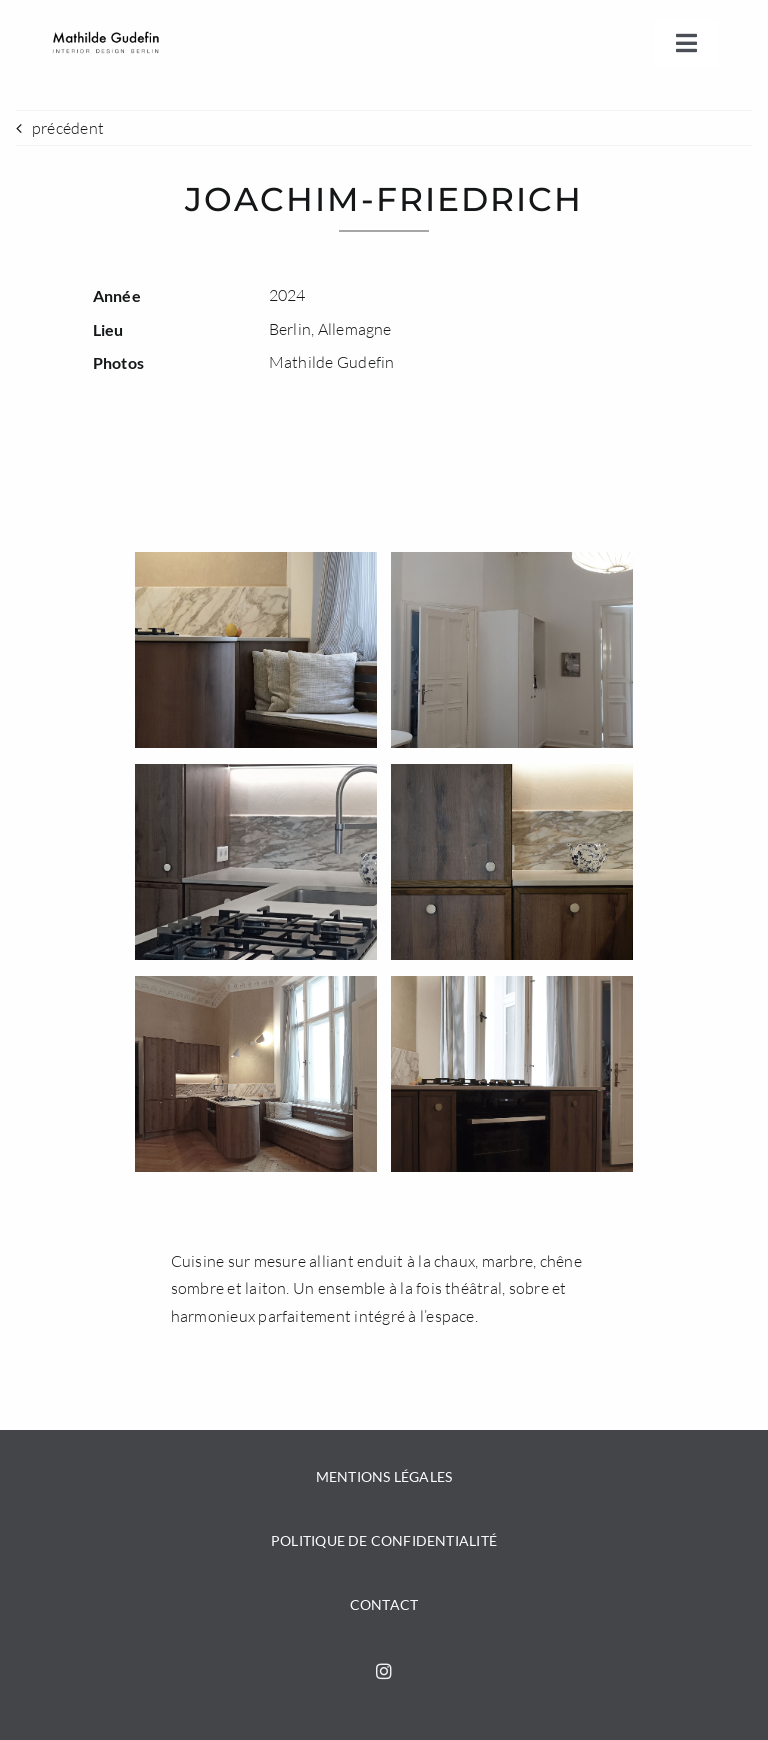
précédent (68, 128)
